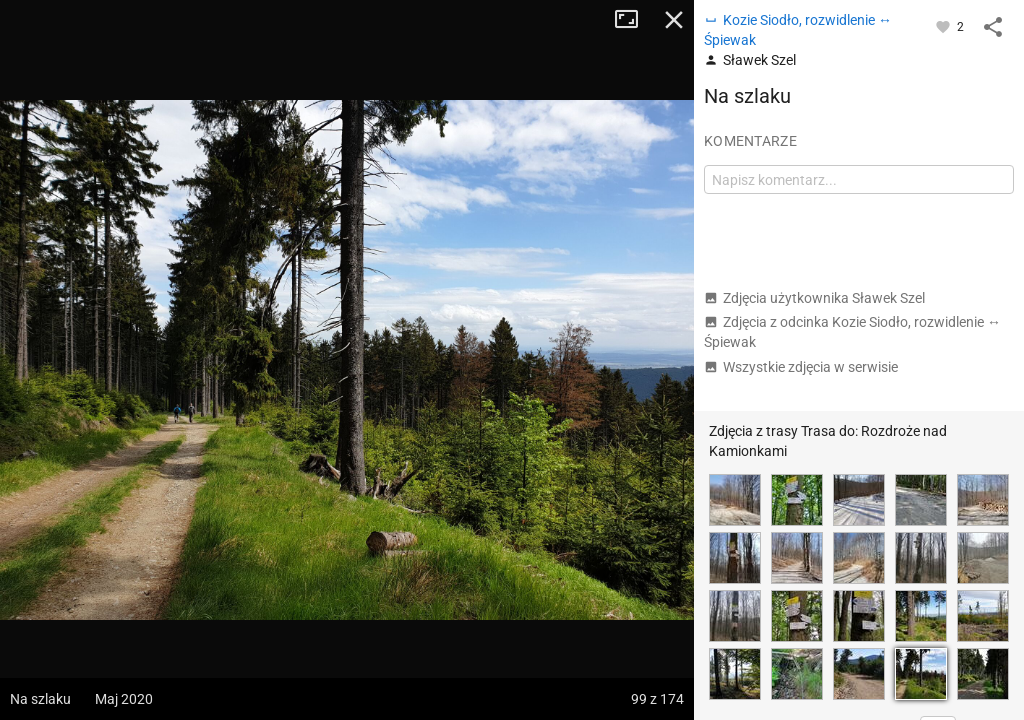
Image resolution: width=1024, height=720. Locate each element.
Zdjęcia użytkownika (814, 298)
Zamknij (674, 20)
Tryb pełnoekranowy (634, 20)
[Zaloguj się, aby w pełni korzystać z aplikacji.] (944, 26)
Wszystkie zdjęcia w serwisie (801, 367)
